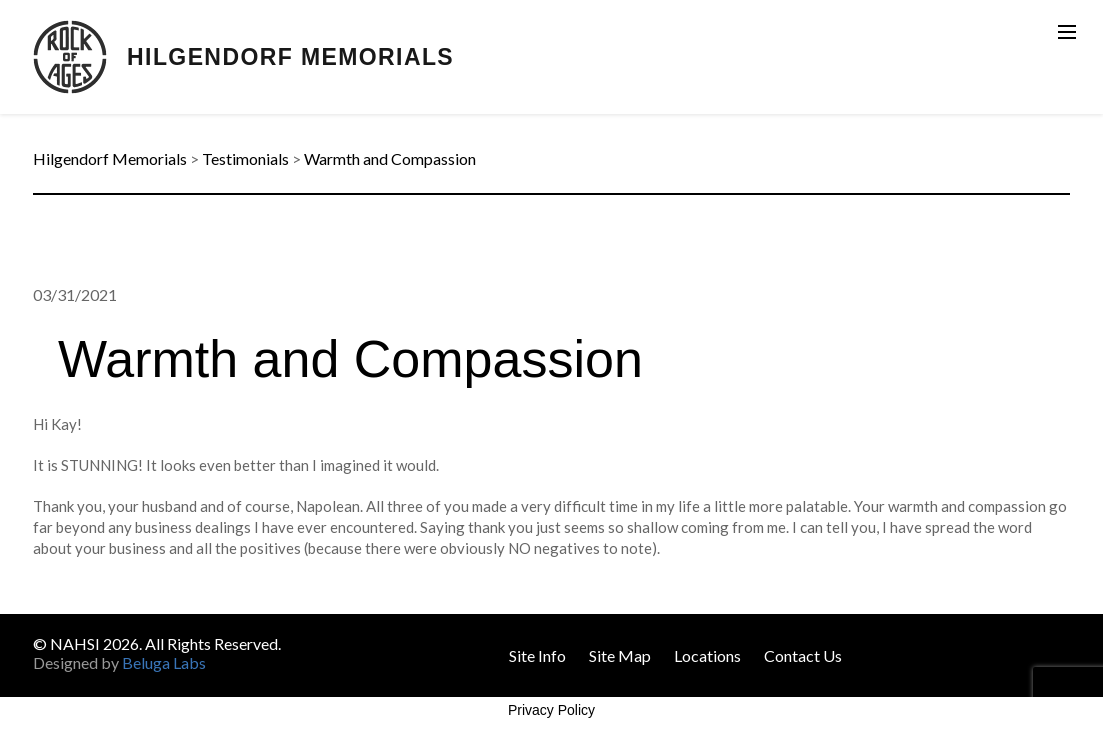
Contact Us (803, 655)
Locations (707, 655)
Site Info (537, 655)
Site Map (620, 655)
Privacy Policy (551, 710)
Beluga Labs (164, 662)
